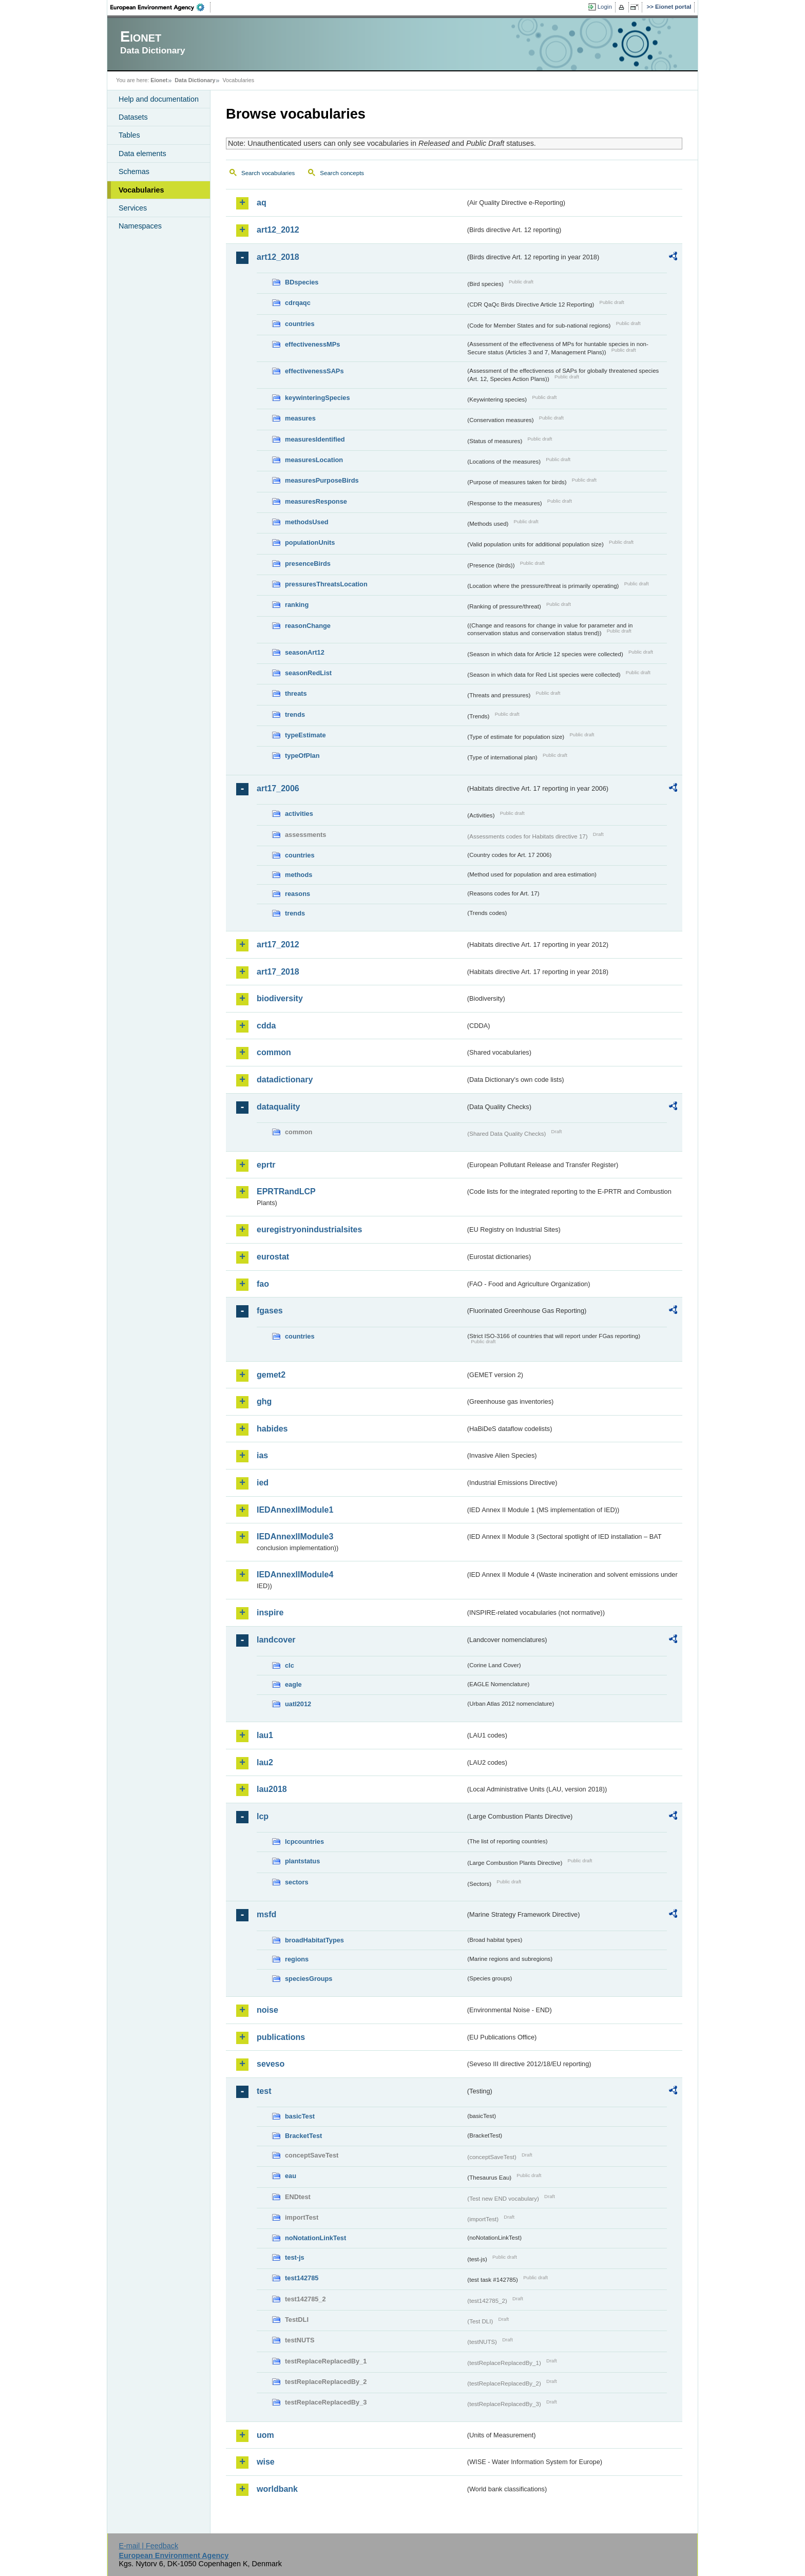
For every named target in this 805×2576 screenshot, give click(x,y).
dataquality (278, 1106)
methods (298, 875)
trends (295, 714)
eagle (293, 1684)
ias (262, 1455)
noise (267, 2010)
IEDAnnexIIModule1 (295, 1509)
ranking (297, 604)
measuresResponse (316, 501)
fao (263, 1284)
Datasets (133, 117)
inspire (270, 1612)
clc (289, 1665)
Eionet (158, 80)
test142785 (301, 2278)
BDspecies (301, 282)
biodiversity (280, 998)
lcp (263, 1816)
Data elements (142, 153)
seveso (270, 2063)
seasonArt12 (304, 652)
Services (133, 208)
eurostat (273, 1256)
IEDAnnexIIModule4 (295, 1574)
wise (266, 2461)
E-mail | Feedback (148, 2546)
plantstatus (302, 1861)
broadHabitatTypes (314, 1940)
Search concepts (342, 173)
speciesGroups (308, 1978)
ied (263, 1482)
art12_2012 (278, 229)
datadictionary (285, 1079)
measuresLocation (314, 460)
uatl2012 (298, 1704)
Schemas (134, 171)
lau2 (265, 1762)
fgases (270, 1310)
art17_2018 (278, 971)
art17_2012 (278, 944)
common (274, 1052)
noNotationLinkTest (315, 2238)
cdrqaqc (298, 303)
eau (290, 2176)
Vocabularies (141, 190)
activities (299, 813)
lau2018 (272, 1789)
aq (261, 202)
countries (300, 324)
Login (605, 7)
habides (272, 1428)
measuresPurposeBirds (322, 480)
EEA (160, 7)
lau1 (265, 1735)
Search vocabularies (268, 173)
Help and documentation (159, 99)
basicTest (300, 2116)
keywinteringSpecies (317, 398)
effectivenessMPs (312, 344)
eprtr (266, 1164)
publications (281, 2037)
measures (300, 418)
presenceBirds (308, 563)
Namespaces (140, 226)
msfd (266, 1914)
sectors (297, 1882)
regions (297, 1959)
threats (296, 693)
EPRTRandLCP (286, 1191)
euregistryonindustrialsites (309, 1229)
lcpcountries (304, 1841)
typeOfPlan (302, 755)
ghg (264, 1401)
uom (265, 2435)
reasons (297, 894)
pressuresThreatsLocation (326, 584)
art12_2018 (278, 257)
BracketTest (303, 2136)
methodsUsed (307, 522)
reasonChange (308, 625)
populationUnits (310, 542)
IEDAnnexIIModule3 (295, 1536)
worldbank (277, 2489)
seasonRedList (308, 673)
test (264, 2091)
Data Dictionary (195, 80)
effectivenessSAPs (314, 371)
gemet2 (271, 1374)
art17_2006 (278, 788)
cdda (266, 1025)
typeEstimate (305, 735)
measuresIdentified (315, 439)
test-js (294, 2257)
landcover (276, 1639)
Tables (129, 135)
